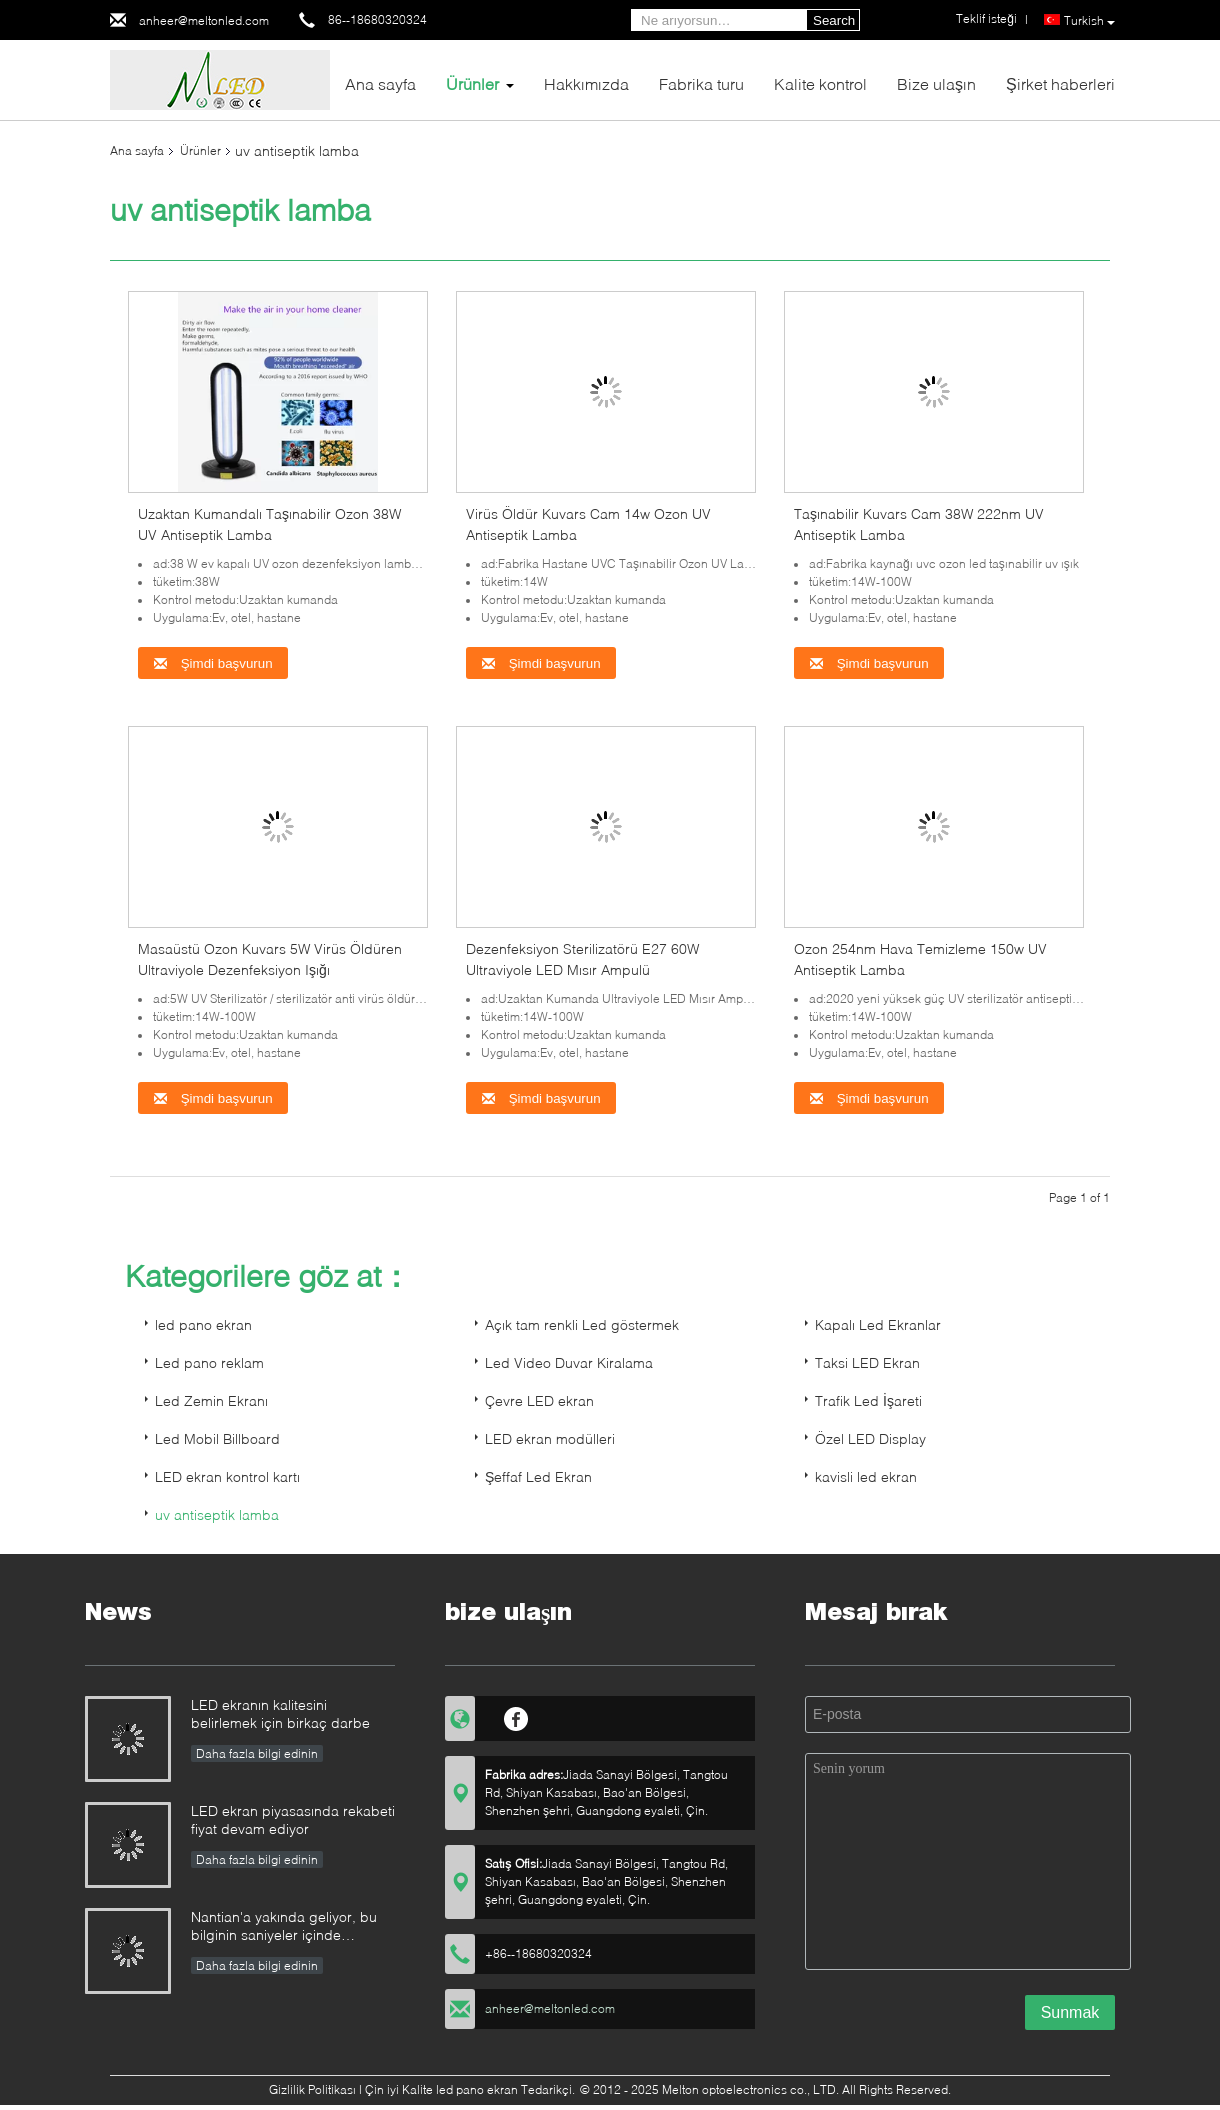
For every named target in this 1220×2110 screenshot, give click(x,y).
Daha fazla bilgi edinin (257, 1753)
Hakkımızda (586, 83)
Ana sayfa (380, 83)
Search (834, 20)
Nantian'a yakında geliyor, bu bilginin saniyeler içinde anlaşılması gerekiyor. (284, 1927)
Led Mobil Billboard (217, 1438)
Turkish (1089, 21)
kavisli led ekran (866, 1476)
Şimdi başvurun (213, 663)
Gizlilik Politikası (312, 2089)
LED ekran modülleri (550, 1438)
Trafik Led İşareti (868, 1400)
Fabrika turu (701, 83)
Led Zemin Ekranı (211, 1400)
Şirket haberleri (1060, 83)
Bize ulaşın (936, 83)
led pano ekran (203, 1324)
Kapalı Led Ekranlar (878, 1324)
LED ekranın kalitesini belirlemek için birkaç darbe (280, 1713)
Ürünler (472, 83)
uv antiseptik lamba (217, 1514)
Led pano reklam (209, 1362)
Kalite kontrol (820, 83)
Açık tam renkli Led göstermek (582, 1324)
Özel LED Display (870, 1438)
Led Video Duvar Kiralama (569, 1362)
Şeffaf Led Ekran (538, 1476)
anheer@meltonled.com (204, 20)
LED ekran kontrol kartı (227, 1476)
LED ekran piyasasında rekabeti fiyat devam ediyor (293, 1819)
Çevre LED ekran (539, 1400)
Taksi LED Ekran (867, 1362)
